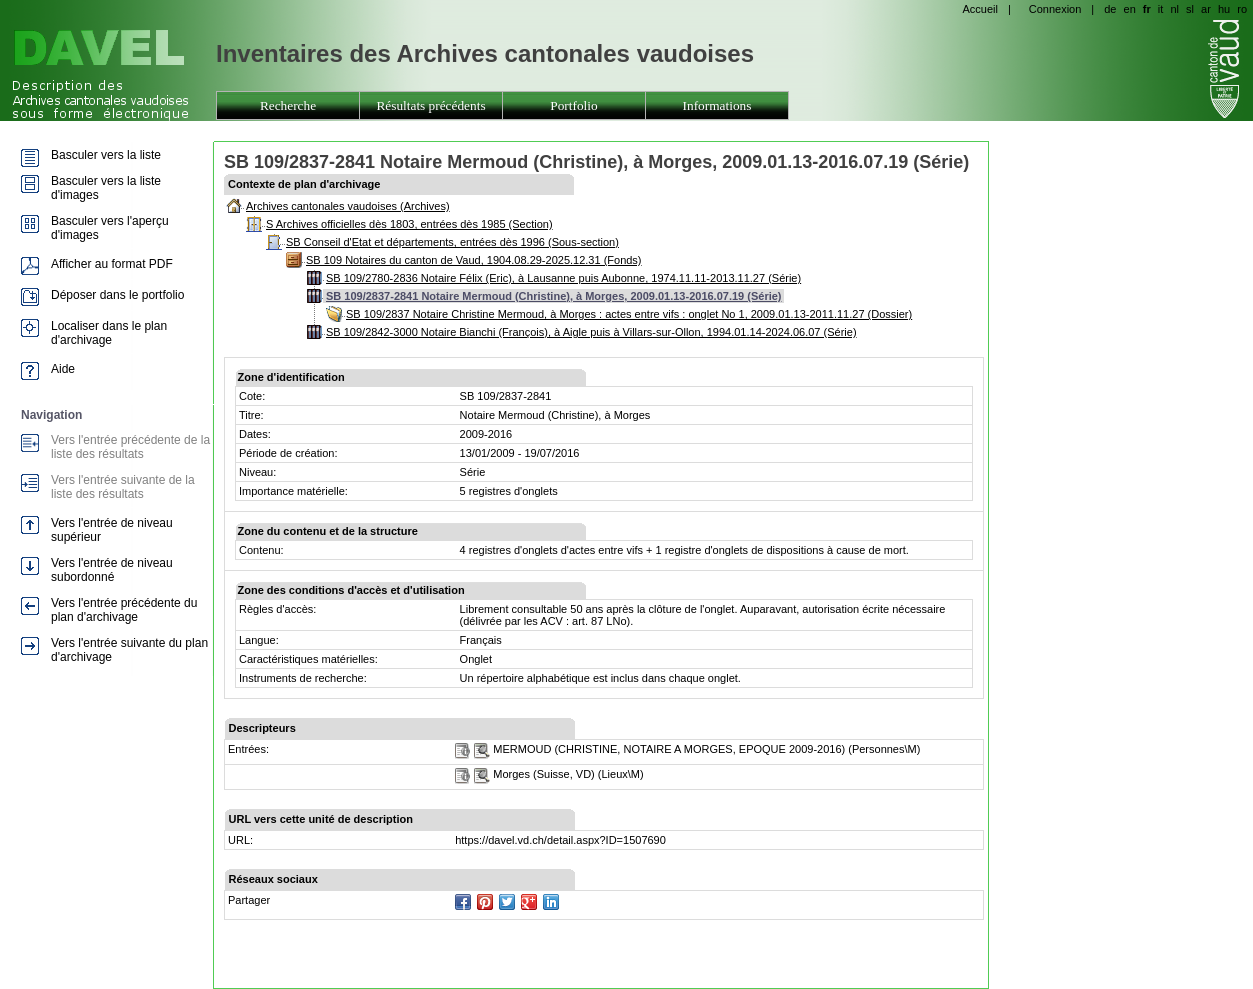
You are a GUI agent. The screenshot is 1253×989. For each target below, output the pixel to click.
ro (1242, 9)
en (1130, 9)
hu (1224, 9)
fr (1147, 9)
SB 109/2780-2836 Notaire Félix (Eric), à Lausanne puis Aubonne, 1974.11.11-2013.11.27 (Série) (563, 278)
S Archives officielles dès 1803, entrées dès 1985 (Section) (409, 224)
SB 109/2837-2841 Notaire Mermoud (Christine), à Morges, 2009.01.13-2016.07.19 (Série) (554, 296)
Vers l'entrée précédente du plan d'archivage (124, 610)
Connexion (1055, 9)
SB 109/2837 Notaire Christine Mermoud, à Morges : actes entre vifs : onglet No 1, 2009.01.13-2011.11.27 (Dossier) (629, 314)
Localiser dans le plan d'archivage (109, 333)
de (1110, 9)
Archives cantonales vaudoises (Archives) (348, 206)
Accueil (979, 9)
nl (1174, 9)
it (1161, 9)
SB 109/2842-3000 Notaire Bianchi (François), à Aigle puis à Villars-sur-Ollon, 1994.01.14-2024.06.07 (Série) (591, 332)
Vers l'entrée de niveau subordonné (112, 570)
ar (1206, 9)
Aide (63, 369)
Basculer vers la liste (106, 155)
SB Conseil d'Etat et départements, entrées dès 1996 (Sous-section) (452, 242)
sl (1190, 9)
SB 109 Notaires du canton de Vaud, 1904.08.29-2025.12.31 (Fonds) (474, 260)
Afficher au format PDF (112, 264)
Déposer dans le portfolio (117, 295)
